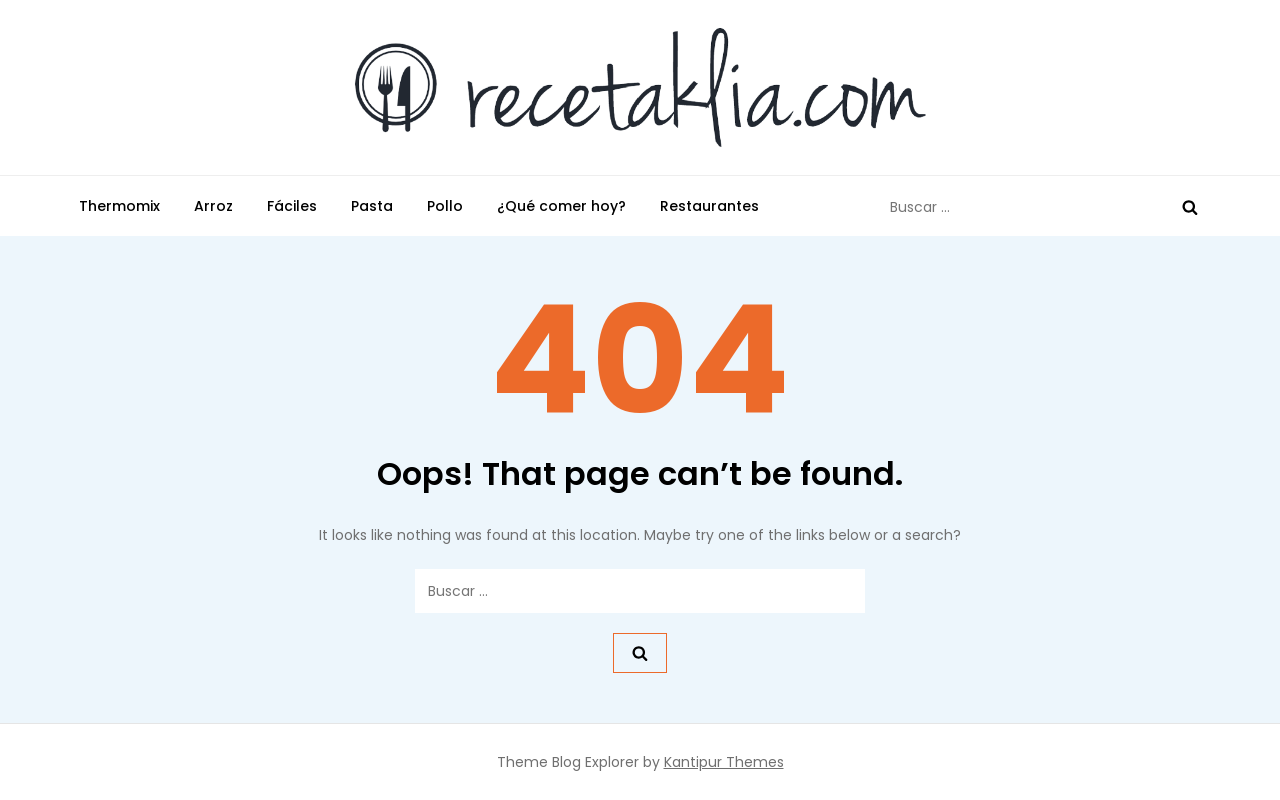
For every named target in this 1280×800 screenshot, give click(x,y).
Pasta (372, 206)
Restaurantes (709, 206)
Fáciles (292, 206)
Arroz (213, 206)
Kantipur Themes (724, 762)
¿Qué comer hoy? (561, 206)
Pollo (445, 206)
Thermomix (119, 206)
